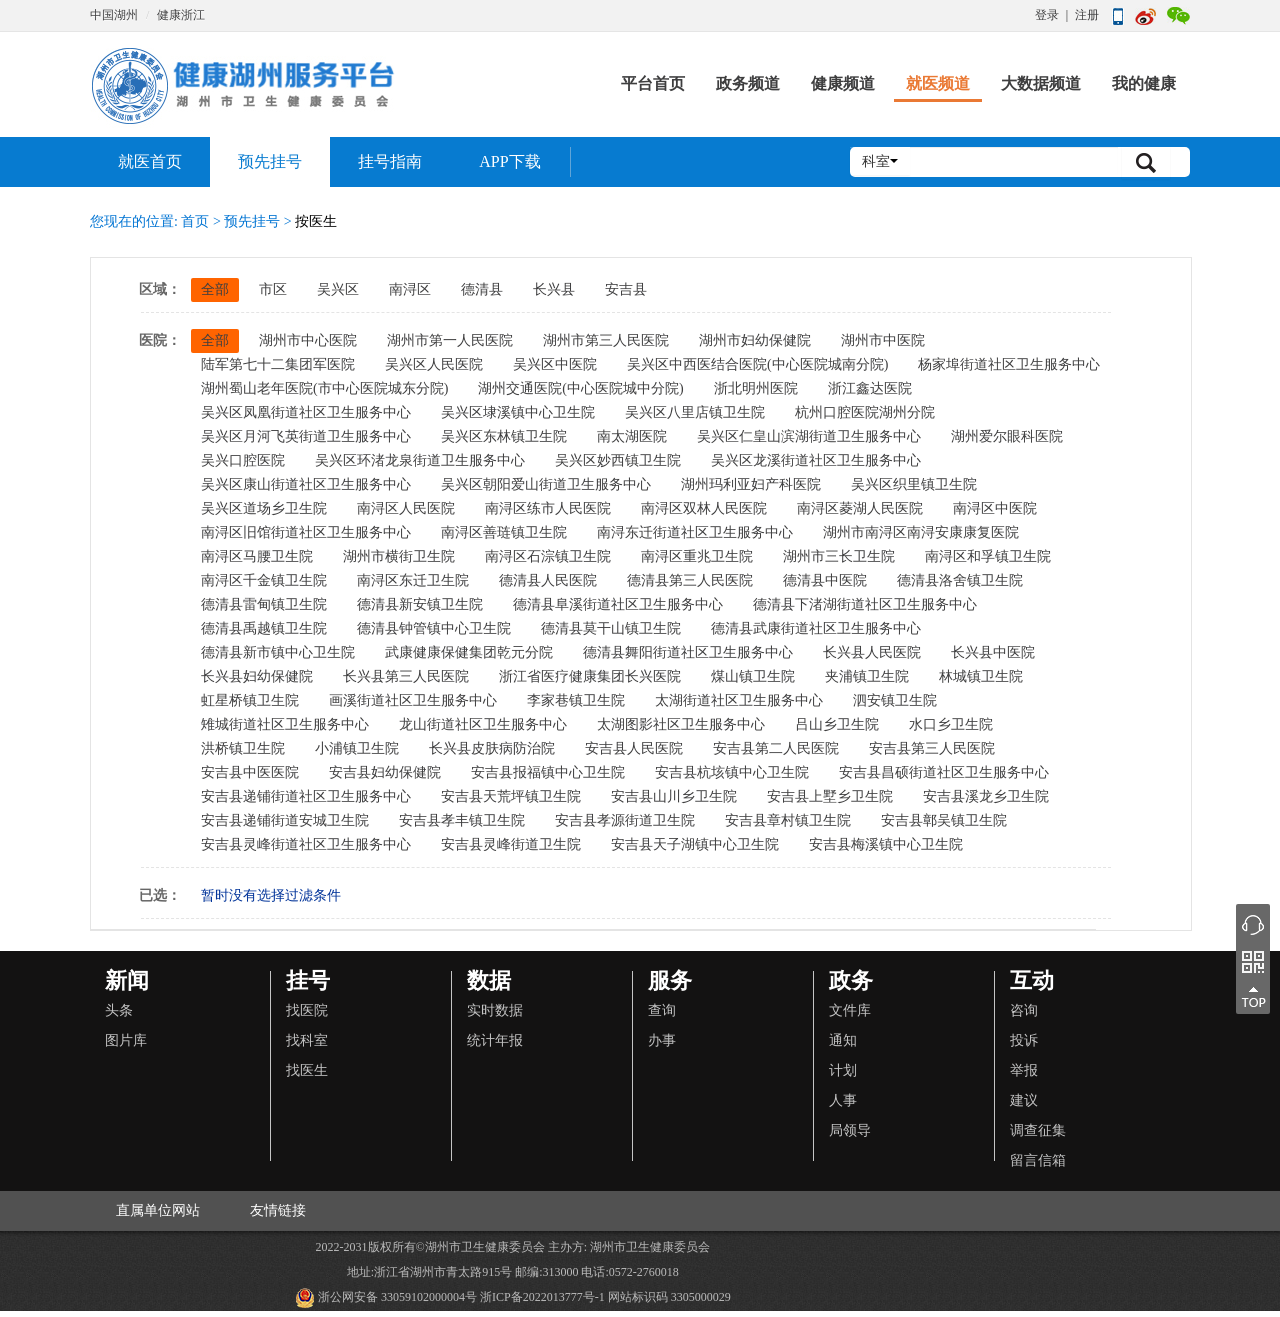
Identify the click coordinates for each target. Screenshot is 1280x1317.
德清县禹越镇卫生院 (264, 628)
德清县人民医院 (548, 580)
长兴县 (554, 289)
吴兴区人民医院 (434, 364)
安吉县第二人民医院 (776, 748)
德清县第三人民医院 (690, 580)
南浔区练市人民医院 (548, 508)
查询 (662, 1010)
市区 (273, 289)
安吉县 (626, 289)
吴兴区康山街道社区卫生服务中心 (306, 484)
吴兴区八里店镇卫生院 (695, 412)
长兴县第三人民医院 (406, 676)
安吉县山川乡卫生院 (674, 796)
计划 (843, 1070)
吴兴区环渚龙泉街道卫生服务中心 (420, 460)
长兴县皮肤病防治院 (492, 748)
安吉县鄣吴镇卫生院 (944, 820)
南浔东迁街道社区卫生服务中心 (695, 532)
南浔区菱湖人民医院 (860, 508)
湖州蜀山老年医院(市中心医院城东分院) (324, 388)
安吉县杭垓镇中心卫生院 (732, 772)
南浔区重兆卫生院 (697, 556)
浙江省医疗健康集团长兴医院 (590, 676)
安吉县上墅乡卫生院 (830, 796)
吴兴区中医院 (555, 364)
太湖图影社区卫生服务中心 (681, 724)
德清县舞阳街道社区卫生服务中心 (688, 652)
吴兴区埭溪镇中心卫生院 (518, 412)
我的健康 (1144, 83)
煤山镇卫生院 (753, 676)
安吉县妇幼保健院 (385, 772)
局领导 (850, 1130)
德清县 (482, 289)
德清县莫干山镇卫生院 (611, 628)
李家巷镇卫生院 (576, 700)
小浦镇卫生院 (357, 748)
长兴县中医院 (993, 652)
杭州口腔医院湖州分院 (865, 412)
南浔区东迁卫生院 (413, 580)
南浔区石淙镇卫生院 (548, 556)
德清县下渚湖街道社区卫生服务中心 (865, 604)
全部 (215, 289)
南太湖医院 (632, 436)
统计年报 (495, 1040)
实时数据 (495, 1010)
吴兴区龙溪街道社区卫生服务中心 (816, 460)
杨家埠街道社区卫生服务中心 (1009, 364)
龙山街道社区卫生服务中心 (483, 724)
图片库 (126, 1040)
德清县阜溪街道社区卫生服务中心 (618, 604)
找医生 (307, 1070)
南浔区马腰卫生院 (257, 556)
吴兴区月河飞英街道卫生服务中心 (306, 436)
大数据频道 (1041, 83)
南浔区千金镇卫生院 (264, 580)
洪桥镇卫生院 (243, 748)
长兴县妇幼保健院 (257, 676)
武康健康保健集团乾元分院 (469, 652)
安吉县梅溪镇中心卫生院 (886, 844)
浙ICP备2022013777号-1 (542, 1297)
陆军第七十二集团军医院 (278, 364)
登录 (1047, 15)
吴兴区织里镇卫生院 (914, 484)
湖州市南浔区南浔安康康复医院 (921, 532)
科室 (880, 161)
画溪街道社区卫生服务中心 (413, 700)
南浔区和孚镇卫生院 (988, 556)
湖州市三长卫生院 (839, 556)
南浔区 (410, 289)
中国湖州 (114, 15)
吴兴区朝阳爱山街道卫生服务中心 (546, 484)
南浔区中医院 (995, 508)
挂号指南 (390, 161)
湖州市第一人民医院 (450, 340)
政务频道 (748, 83)
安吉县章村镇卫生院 (788, 820)
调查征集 (1038, 1130)
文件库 (850, 1010)
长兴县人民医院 (872, 652)
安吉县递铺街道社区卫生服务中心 (306, 796)
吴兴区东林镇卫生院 (504, 436)
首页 (195, 221)
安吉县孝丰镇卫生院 (462, 820)
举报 (1024, 1070)
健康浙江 (181, 15)
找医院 (307, 1010)
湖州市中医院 (883, 340)
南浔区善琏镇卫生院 (504, 532)
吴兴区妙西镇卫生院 (618, 460)
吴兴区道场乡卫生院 (264, 508)
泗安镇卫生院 (895, 700)
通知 (843, 1040)
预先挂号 (270, 161)
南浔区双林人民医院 (704, 508)
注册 (1087, 15)
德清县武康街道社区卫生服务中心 (816, 628)
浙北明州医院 (756, 388)
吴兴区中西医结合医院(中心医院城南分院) (757, 364)
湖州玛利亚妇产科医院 (751, 484)
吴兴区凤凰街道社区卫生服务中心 (306, 412)
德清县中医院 (825, 580)
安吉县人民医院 (634, 748)
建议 (1024, 1100)
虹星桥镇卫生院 (250, 700)
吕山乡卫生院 (837, 724)
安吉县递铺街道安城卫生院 (285, 820)
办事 (662, 1040)
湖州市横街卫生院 (399, 556)
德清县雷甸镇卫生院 (264, 604)
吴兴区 (338, 289)
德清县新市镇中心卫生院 (278, 652)
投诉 (1024, 1040)
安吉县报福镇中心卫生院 (548, 772)
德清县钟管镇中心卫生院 (434, 628)
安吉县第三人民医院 (932, 748)
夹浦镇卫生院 (867, 676)
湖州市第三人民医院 (606, 340)
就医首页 (150, 161)
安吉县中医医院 (250, 772)
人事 (843, 1100)
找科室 (307, 1040)
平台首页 (653, 83)
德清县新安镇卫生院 (420, 604)
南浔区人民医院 (406, 508)
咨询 (1024, 1010)
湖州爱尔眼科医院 (1007, 436)
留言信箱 (1038, 1160)
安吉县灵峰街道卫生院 (511, 844)
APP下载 (509, 161)
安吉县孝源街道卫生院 (625, 820)
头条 (119, 1010)
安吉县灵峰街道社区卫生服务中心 (306, 844)
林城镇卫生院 (981, 676)
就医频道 (938, 83)
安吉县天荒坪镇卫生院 (511, 796)
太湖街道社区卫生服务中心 (739, 700)
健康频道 (843, 83)
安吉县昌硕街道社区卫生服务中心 (944, 772)
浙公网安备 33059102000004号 (386, 1298)
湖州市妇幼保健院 (755, 340)
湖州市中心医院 (308, 340)
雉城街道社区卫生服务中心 (285, 724)
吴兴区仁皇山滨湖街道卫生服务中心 (809, 436)
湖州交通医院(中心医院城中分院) (580, 388)
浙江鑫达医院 (870, 388)
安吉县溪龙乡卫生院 (986, 796)
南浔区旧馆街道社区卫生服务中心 (306, 532)
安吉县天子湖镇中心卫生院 (695, 844)
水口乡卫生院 (951, 724)
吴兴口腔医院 (243, 460)
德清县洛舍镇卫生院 (960, 580)
